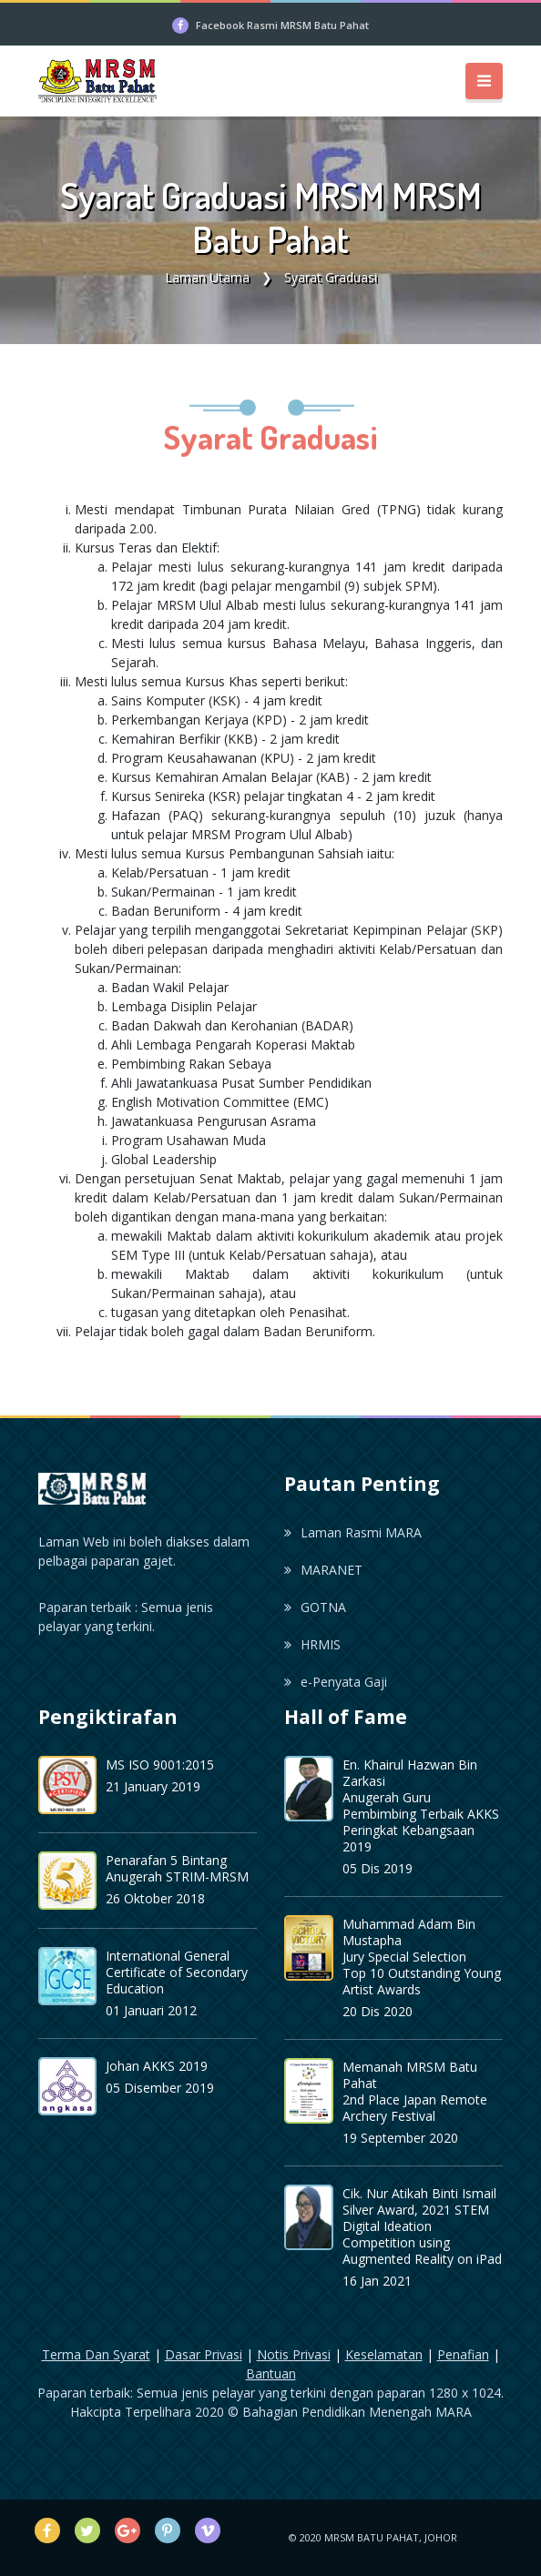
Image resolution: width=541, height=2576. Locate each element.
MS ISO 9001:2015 (160, 1764)
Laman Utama (207, 277)
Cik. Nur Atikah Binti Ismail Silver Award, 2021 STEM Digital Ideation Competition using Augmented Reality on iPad (422, 2226)
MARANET (323, 1569)
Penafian (463, 2354)
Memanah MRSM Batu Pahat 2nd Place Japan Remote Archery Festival (414, 2091)
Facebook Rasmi (282, 25)
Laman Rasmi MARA (353, 1532)
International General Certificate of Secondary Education (177, 1972)
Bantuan (271, 2373)
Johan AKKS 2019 (157, 2065)
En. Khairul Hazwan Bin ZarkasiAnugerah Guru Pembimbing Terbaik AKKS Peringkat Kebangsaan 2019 (420, 1805)
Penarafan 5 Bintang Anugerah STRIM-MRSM (177, 1868)
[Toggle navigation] (484, 81)
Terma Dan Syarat (96, 2354)
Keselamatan (384, 2354)
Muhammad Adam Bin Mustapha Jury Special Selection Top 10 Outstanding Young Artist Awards (421, 1956)
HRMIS (312, 1644)
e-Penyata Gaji (335, 1681)
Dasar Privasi (203, 2354)
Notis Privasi (294, 2354)
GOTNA (315, 1607)
